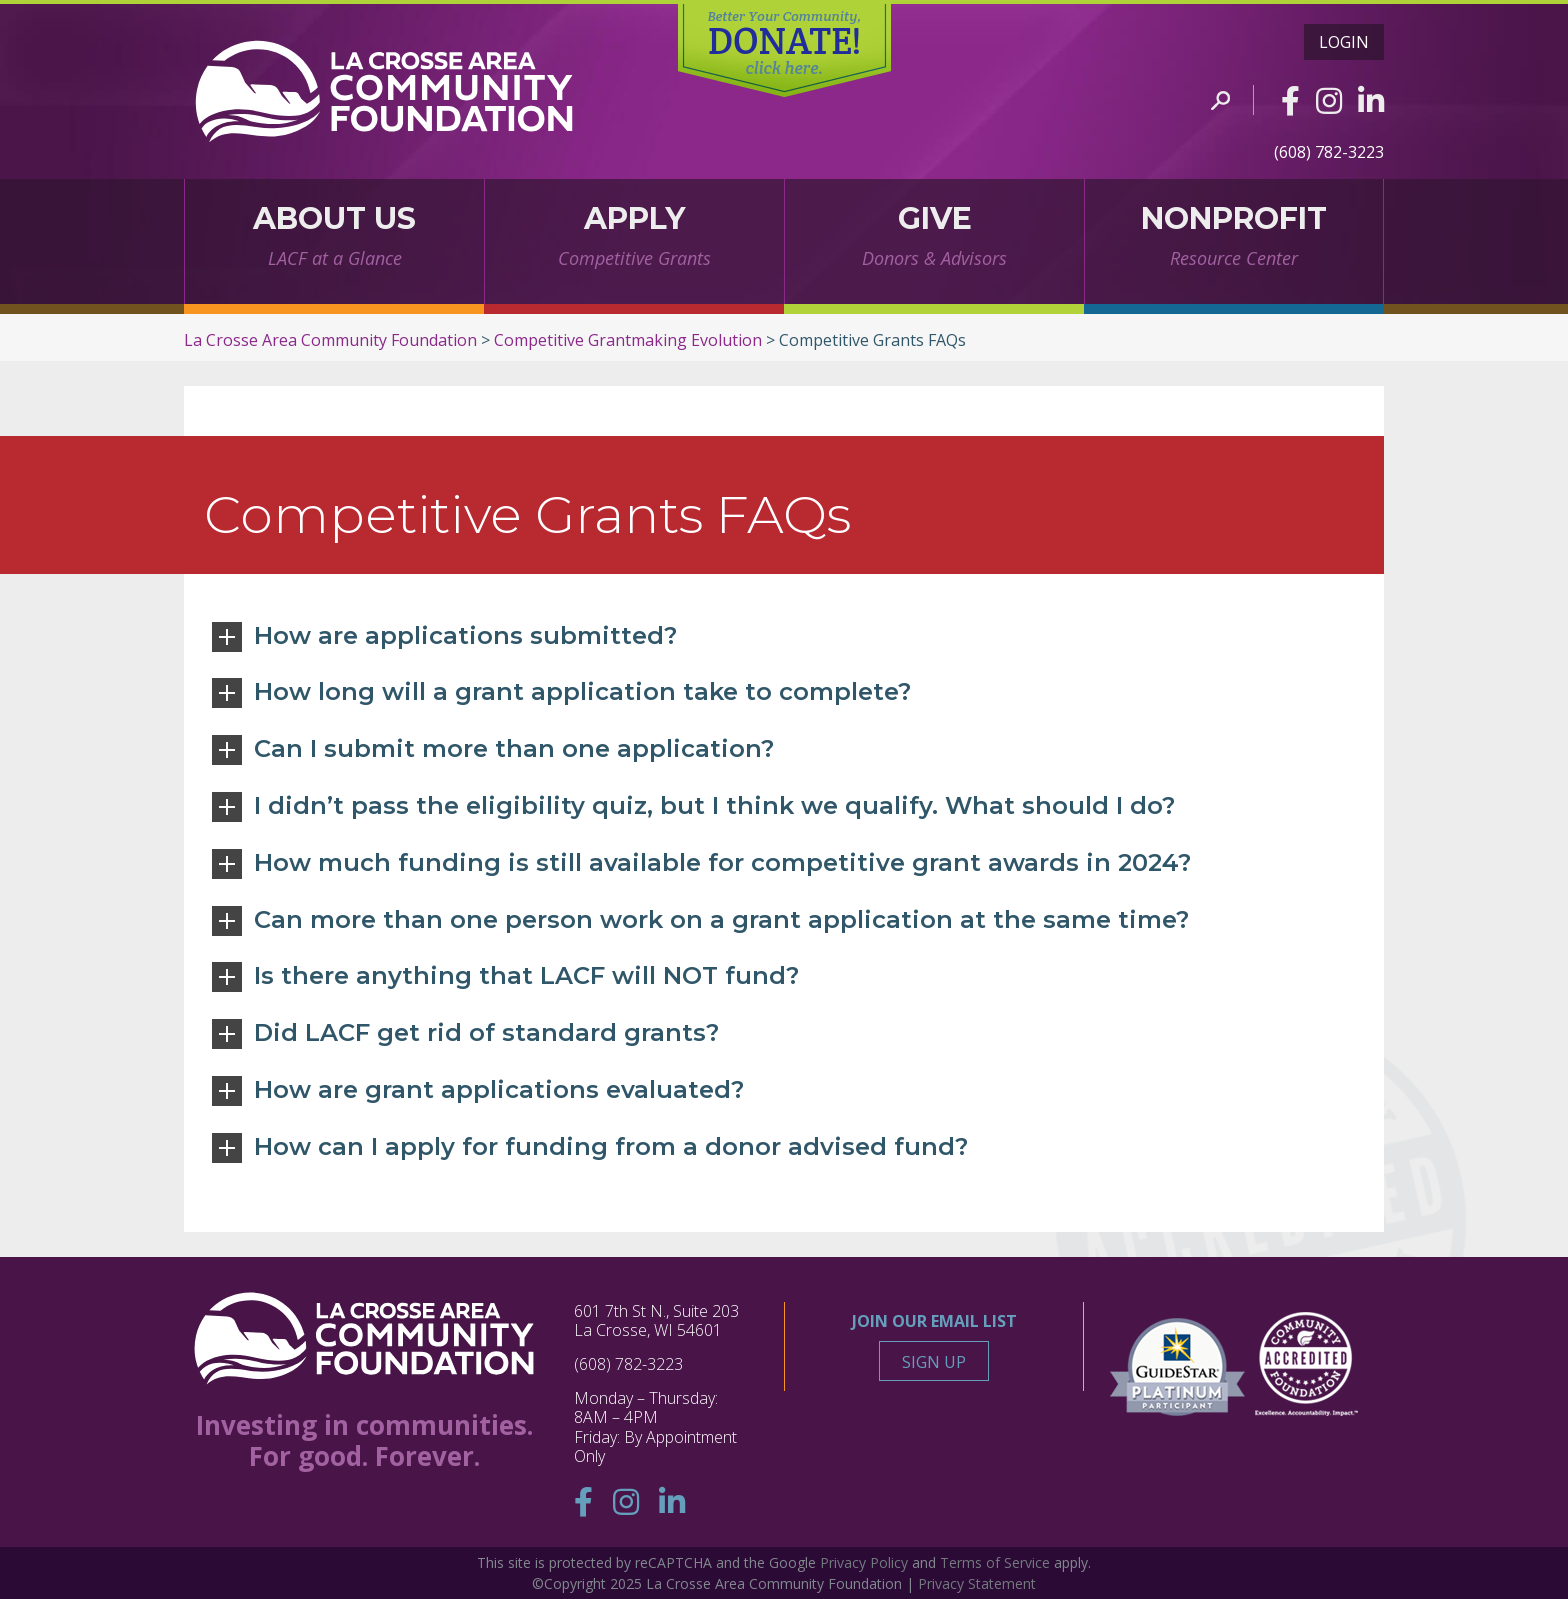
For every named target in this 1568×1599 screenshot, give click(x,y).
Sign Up (934, 1362)
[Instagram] (1329, 100)
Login (1344, 42)
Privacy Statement (977, 1583)
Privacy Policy (864, 1562)
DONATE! (784, 43)
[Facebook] (1290, 100)
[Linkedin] (1371, 100)
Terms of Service (995, 1562)
